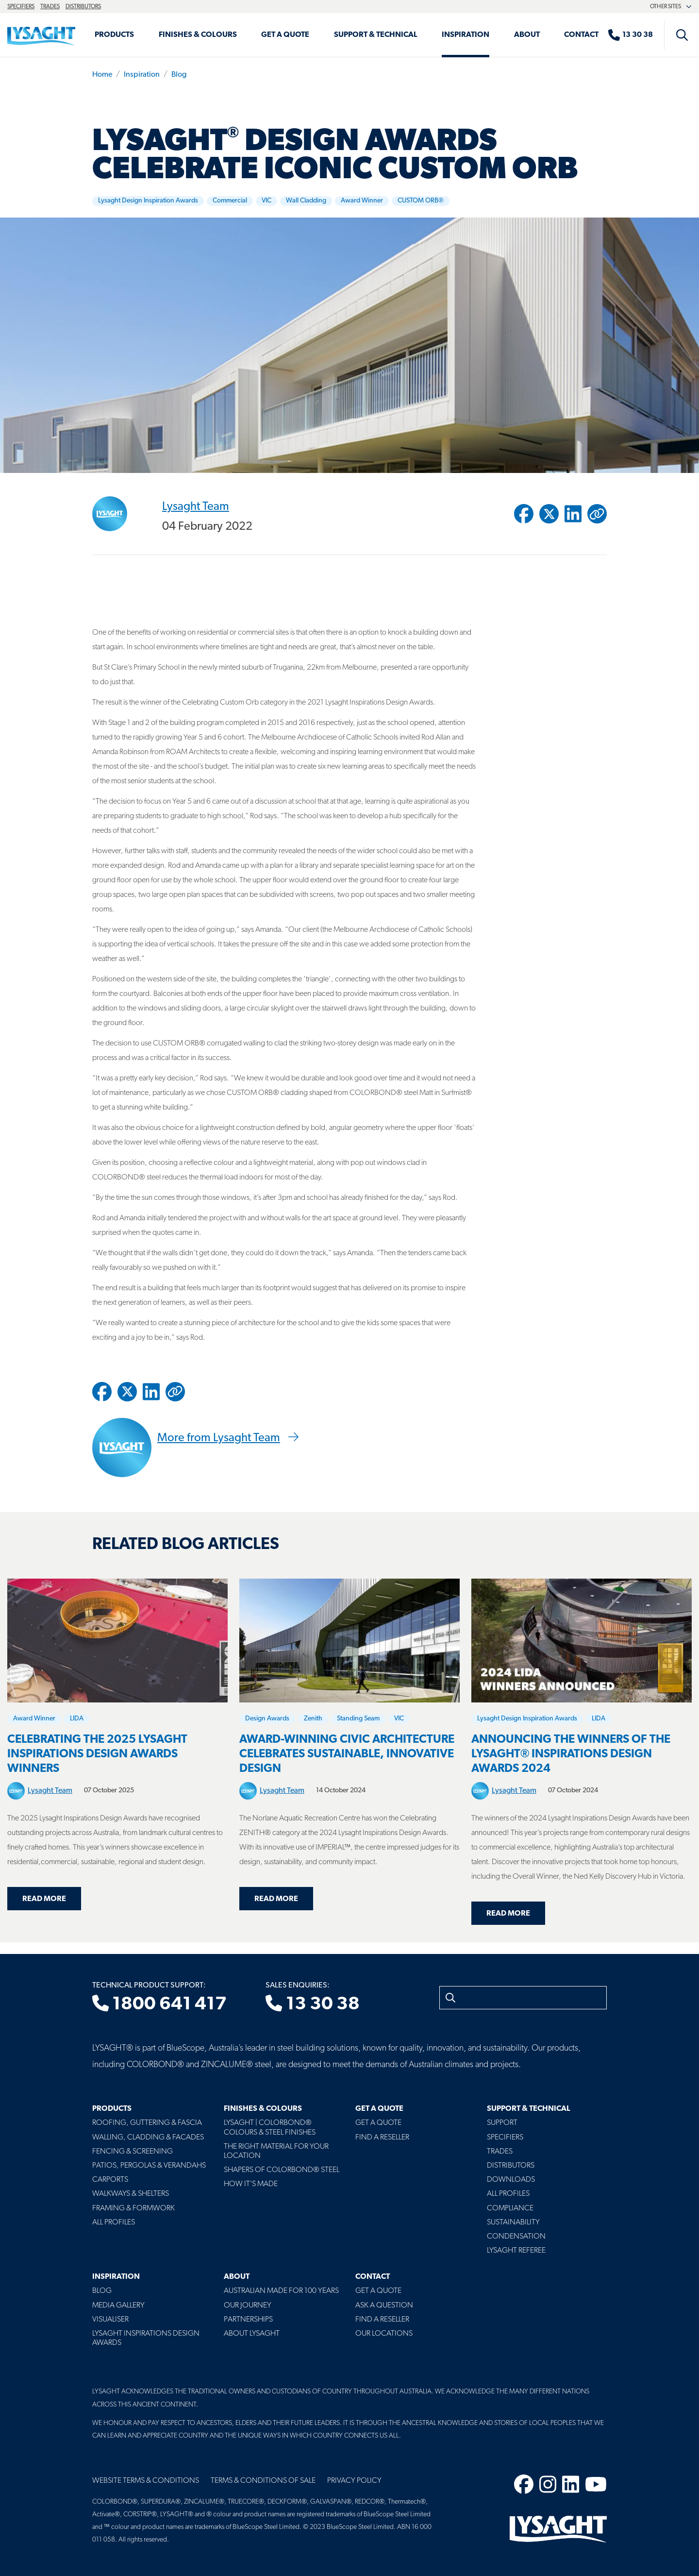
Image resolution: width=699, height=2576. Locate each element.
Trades (50, 7)
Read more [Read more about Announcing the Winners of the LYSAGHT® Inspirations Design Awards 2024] (508, 1914)
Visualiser (110, 2319)
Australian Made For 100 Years (281, 2291)
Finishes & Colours (198, 35)
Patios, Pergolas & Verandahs (149, 2166)
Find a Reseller (382, 2137)
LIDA (76, 1718)
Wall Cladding (306, 200)
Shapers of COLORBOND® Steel (281, 2170)
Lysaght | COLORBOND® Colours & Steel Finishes (270, 2127)
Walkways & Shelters (130, 2194)
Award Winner (362, 200)
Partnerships (248, 2319)
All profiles (508, 2194)
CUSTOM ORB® (421, 200)
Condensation (516, 2236)
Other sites (671, 6)
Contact (581, 35)
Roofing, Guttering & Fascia (147, 2123)
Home (102, 75)
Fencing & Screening (132, 2151)
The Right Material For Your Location (276, 2151)
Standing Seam (358, 1718)
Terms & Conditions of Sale (263, 2481)
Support (502, 2123)
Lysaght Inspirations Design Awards (146, 2338)
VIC (266, 200)
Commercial (230, 200)
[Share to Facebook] (523, 513)
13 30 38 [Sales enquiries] (312, 2004)
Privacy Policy (354, 2481)
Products (114, 35)
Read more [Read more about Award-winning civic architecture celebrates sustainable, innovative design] (276, 1899)
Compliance (510, 2208)
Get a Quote (285, 35)
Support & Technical (375, 35)
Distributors (83, 7)
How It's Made (251, 2184)
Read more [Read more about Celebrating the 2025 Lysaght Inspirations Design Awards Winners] (44, 1899)
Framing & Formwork (133, 2208)
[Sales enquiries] (635, 35)
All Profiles (113, 2222)
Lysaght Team (195, 506)
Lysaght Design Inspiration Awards (148, 200)
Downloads (511, 2180)
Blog (178, 75)
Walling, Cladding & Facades (148, 2137)
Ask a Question (384, 2305)
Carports (110, 2180)
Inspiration (465, 35)
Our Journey (247, 2305)
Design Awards (267, 1718)
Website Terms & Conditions (145, 2481)
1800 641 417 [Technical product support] (159, 2004)
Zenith (313, 1718)
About (527, 35)
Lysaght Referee (516, 2251)
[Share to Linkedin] (573, 513)
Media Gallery (118, 2305)
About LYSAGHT (252, 2334)
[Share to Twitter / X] (549, 513)
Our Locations (384, 2334)
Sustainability (513, 2222)
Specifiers (20, 7)
